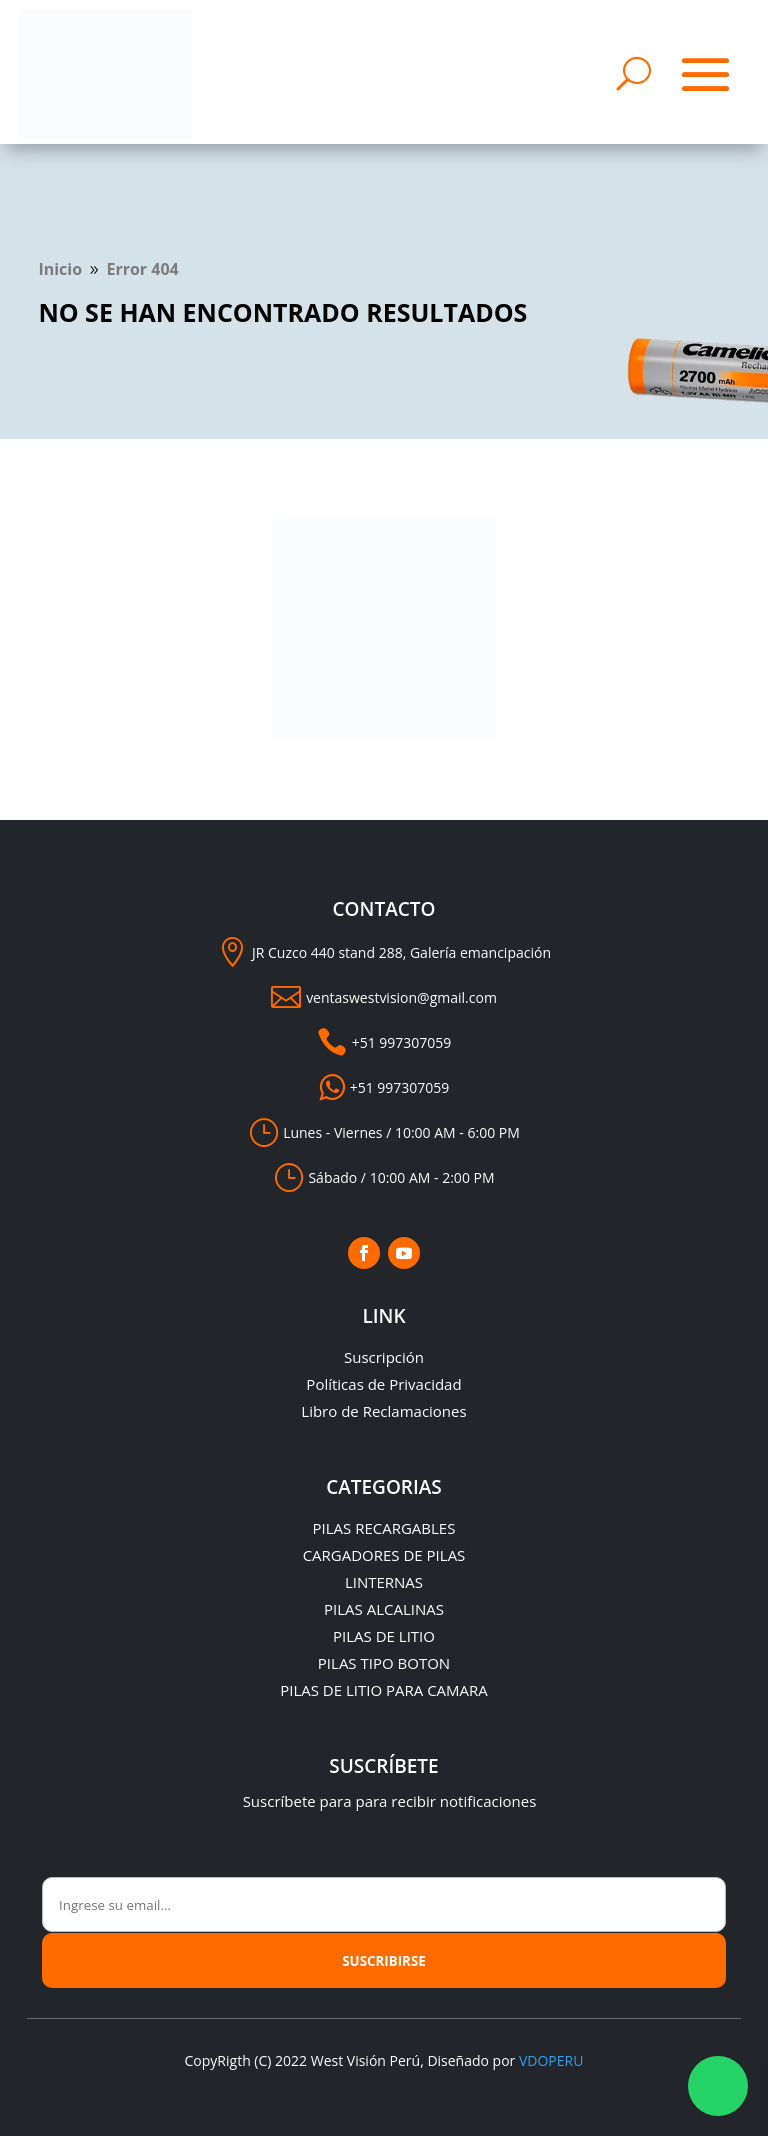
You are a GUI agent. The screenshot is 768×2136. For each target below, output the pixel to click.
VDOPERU (551, 2060)
